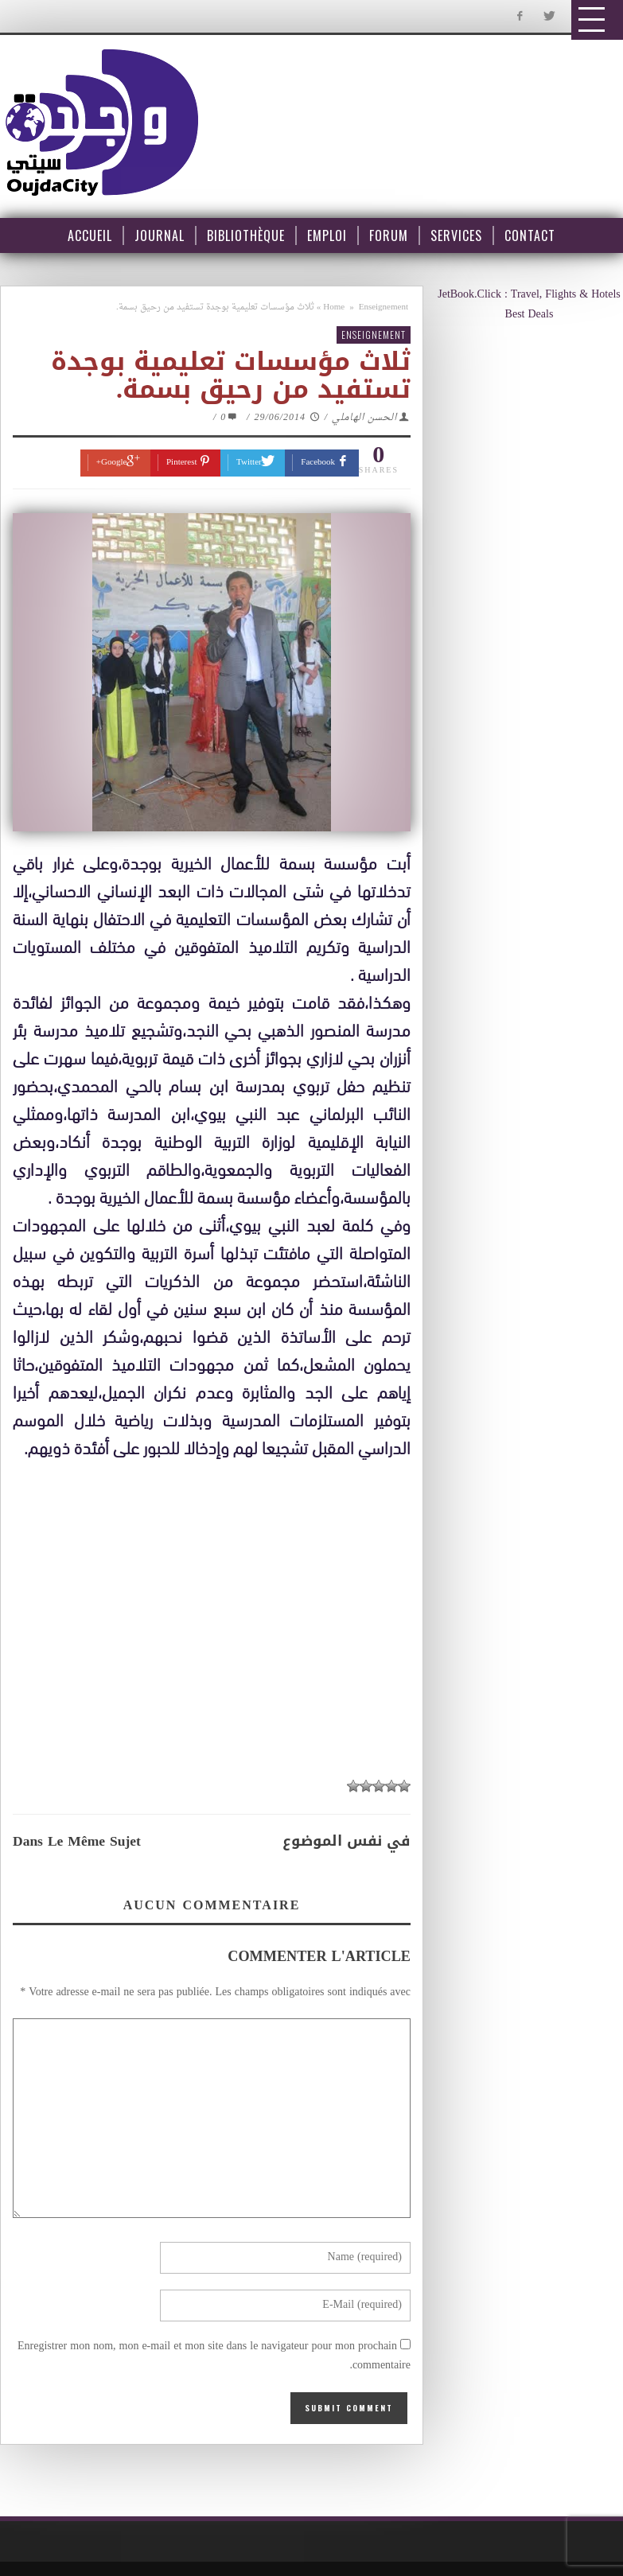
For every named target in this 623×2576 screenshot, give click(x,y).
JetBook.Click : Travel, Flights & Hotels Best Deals (529, 304)
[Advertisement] (220, 1609)
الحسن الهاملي (364, 417)
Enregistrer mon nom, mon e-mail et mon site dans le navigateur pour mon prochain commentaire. (214, 2356)
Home (334, 307)
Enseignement (383, 307)
